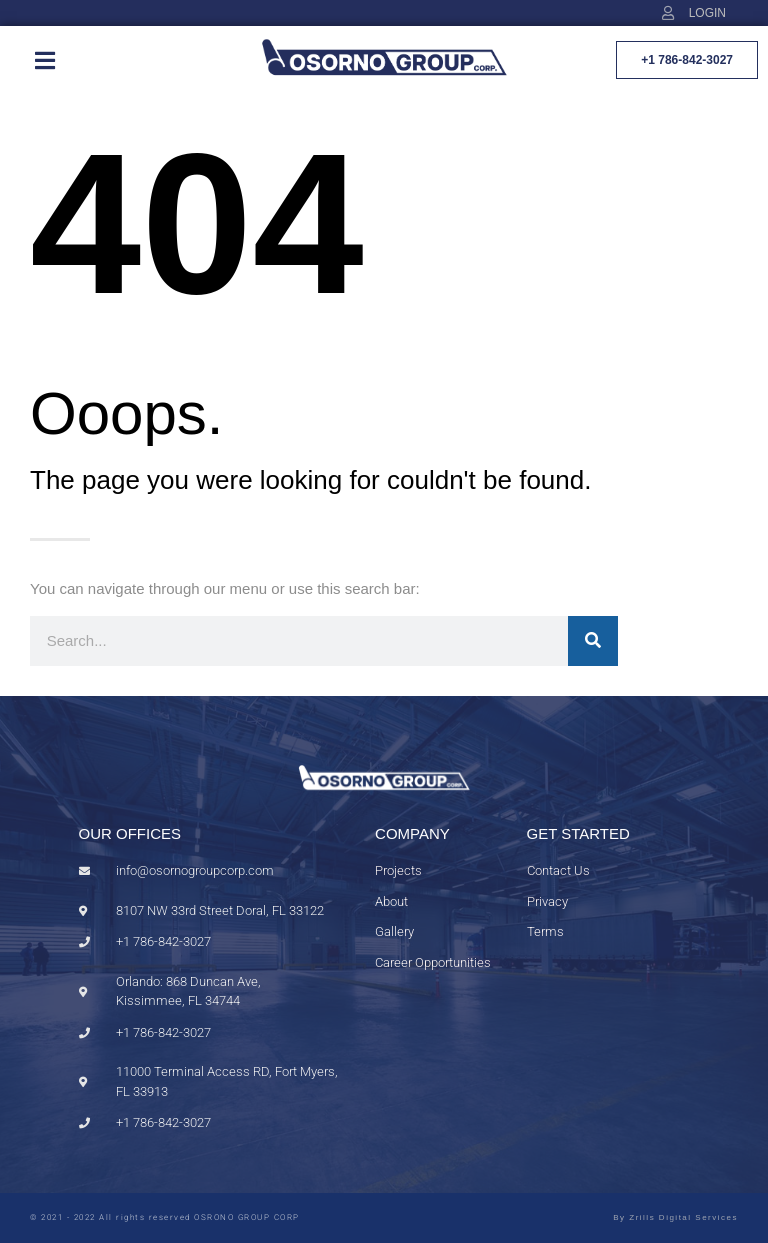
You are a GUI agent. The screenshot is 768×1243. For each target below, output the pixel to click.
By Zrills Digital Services (675, 1217)
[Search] (593, 641)
